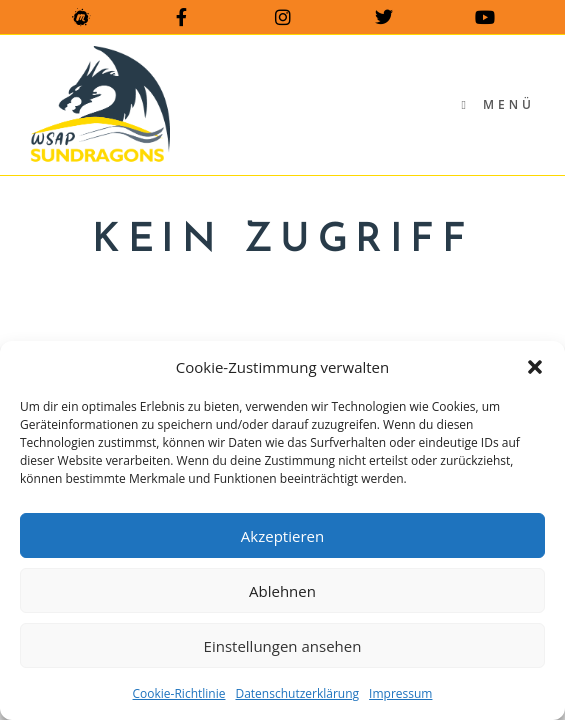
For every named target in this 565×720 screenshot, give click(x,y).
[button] (535, 367)
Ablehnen (282, 591)
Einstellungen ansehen (283, 646)
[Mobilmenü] (498, 104)
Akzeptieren (282, 536)
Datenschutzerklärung (297, 693)
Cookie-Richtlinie (179, 693)
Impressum (400, 693)
